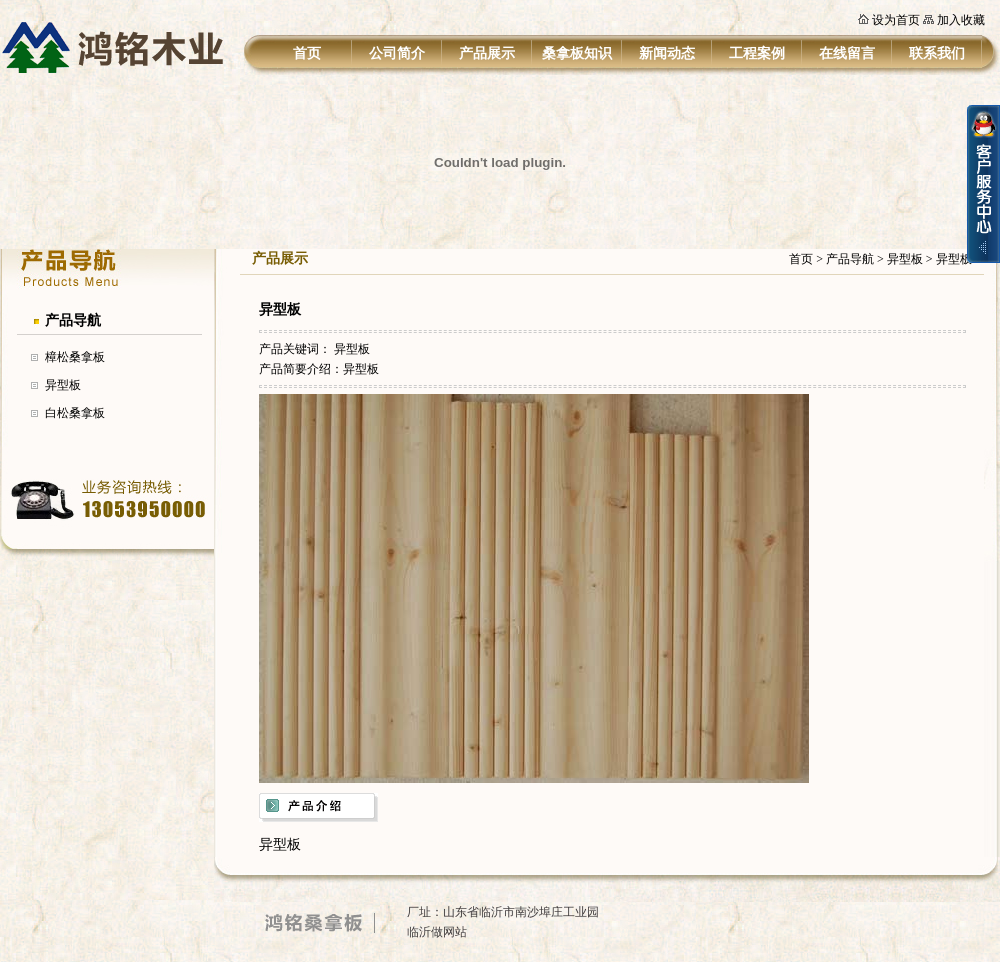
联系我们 (937, 53)
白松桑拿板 (75, 413)
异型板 (63, 385)
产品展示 (487, 53)
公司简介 (397, 53)
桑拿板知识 (577, 53)
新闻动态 (667, 53)
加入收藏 (961, 20)
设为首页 (896, 20)
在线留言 (847, 53)
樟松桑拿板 (75, 357)
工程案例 (757, 53)
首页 (307, 53)
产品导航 (73, 320)
